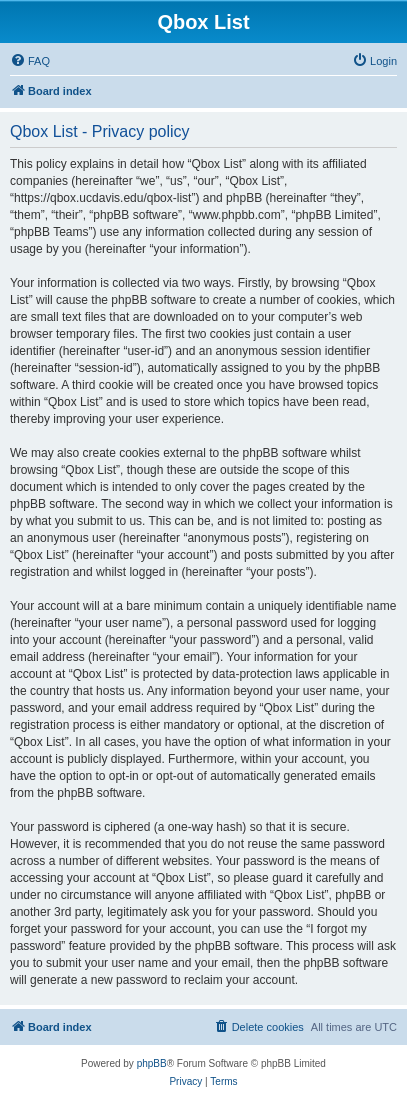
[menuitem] (30, 61)
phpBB (152, 1063)
